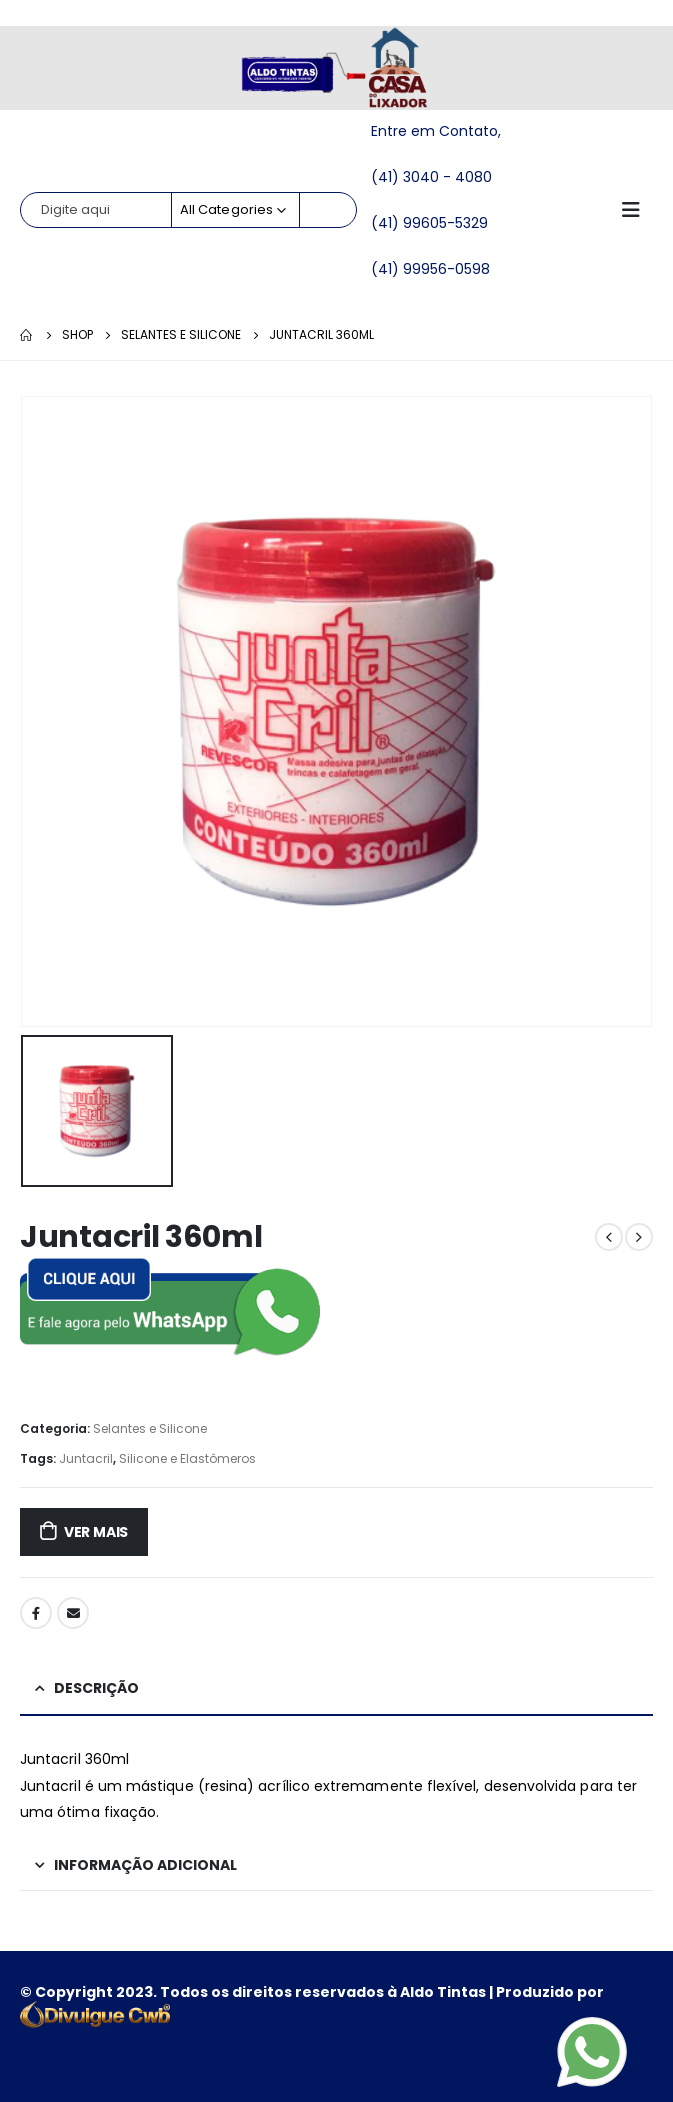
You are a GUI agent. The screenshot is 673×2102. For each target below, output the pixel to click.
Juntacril (86, 1458)
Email (73, 1613)
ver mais (96, 1532)
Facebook (36, 1613)
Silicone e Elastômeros (187, 1458)
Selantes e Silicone (150, 1428)
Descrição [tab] (96, 1688)
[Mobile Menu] (637, 210)
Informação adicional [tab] (145, 1865)
